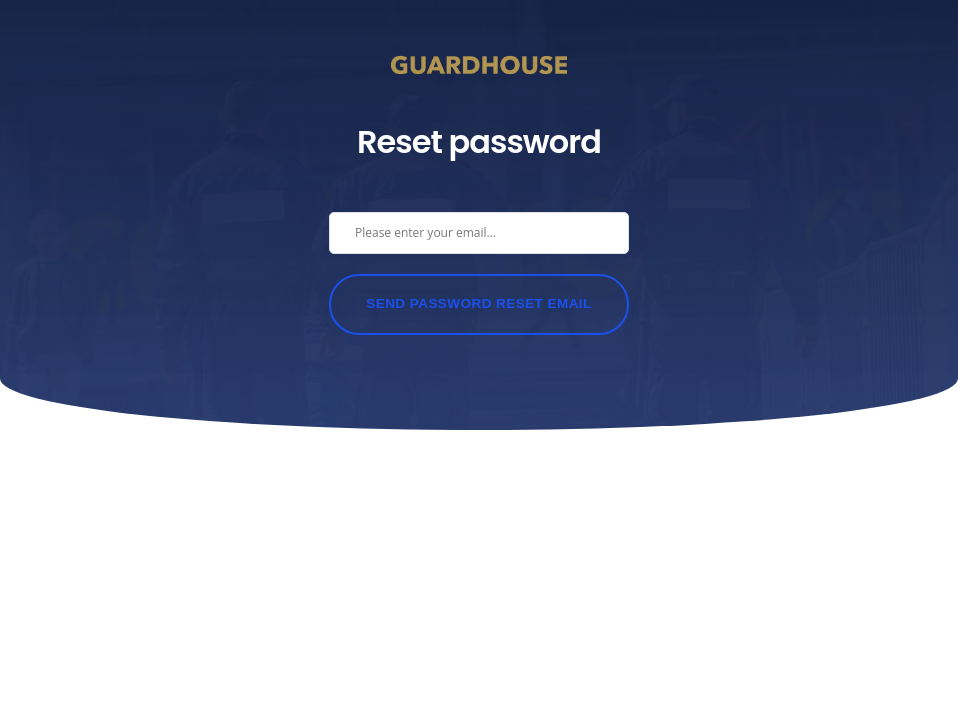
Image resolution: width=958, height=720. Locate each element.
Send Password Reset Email (479, 303)
